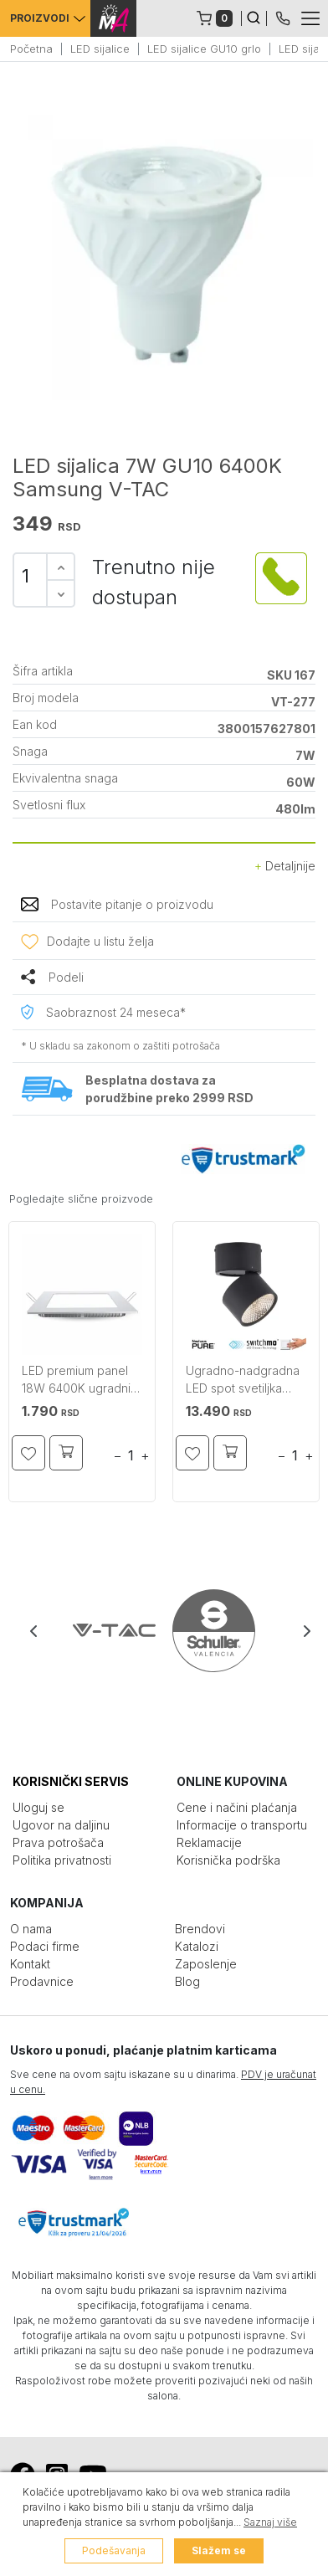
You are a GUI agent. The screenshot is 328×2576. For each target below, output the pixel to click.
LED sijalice (100, 48)
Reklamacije (209, 1842)
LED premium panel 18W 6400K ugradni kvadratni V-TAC (76, 1381)
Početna (31, 48)
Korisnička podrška (228, 1860)
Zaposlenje (206, 1964)
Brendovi (200, 1929)
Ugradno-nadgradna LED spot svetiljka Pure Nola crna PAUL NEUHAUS (243, 1381)
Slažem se (219, 2550)
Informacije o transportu (242, 1825)
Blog (187, 1981)
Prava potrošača (58, 1842)
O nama (31, 1929)
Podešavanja (114, 2550)
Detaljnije (284, 866)
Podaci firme (44, 1946)
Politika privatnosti (62, 1860)
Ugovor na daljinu (61, 1825)
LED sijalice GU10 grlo (204, 48)
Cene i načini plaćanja (237, 1807)
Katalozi (196, 1946)
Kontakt (30, 1964)
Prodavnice (42, 1981)
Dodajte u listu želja (100, 941)
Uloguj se (38, 1807)
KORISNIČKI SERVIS (71, 1781)
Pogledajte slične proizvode (81, 1198)
